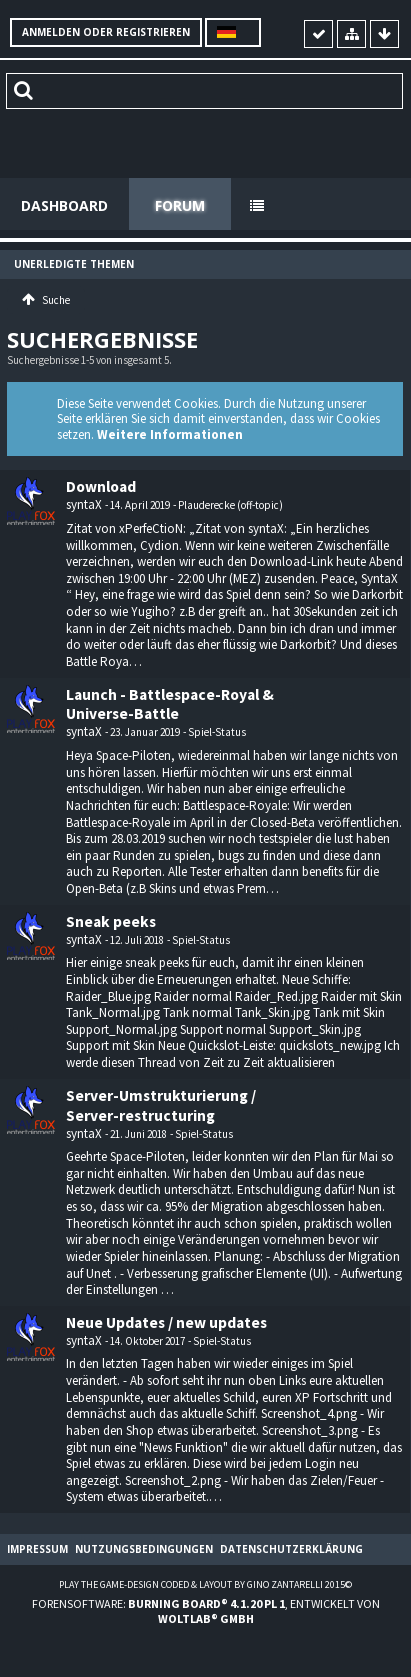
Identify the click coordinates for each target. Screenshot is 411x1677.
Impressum (37, 1549)
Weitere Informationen (170, 434)
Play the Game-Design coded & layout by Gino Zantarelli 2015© (205, 1584)
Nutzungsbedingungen (144, 1549)
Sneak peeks (111, 921)
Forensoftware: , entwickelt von (206, 1611)
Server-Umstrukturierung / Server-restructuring (161, 1105)
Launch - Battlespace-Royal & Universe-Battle (170, 704)
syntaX (84, 504)
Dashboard (64, 205)
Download (101, 486)
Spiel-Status (217, 732)
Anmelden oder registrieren (106, 32)
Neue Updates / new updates (166, 1322)
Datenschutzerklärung (291, 1549)
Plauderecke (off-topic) (230, 505)
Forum (180, 205)
